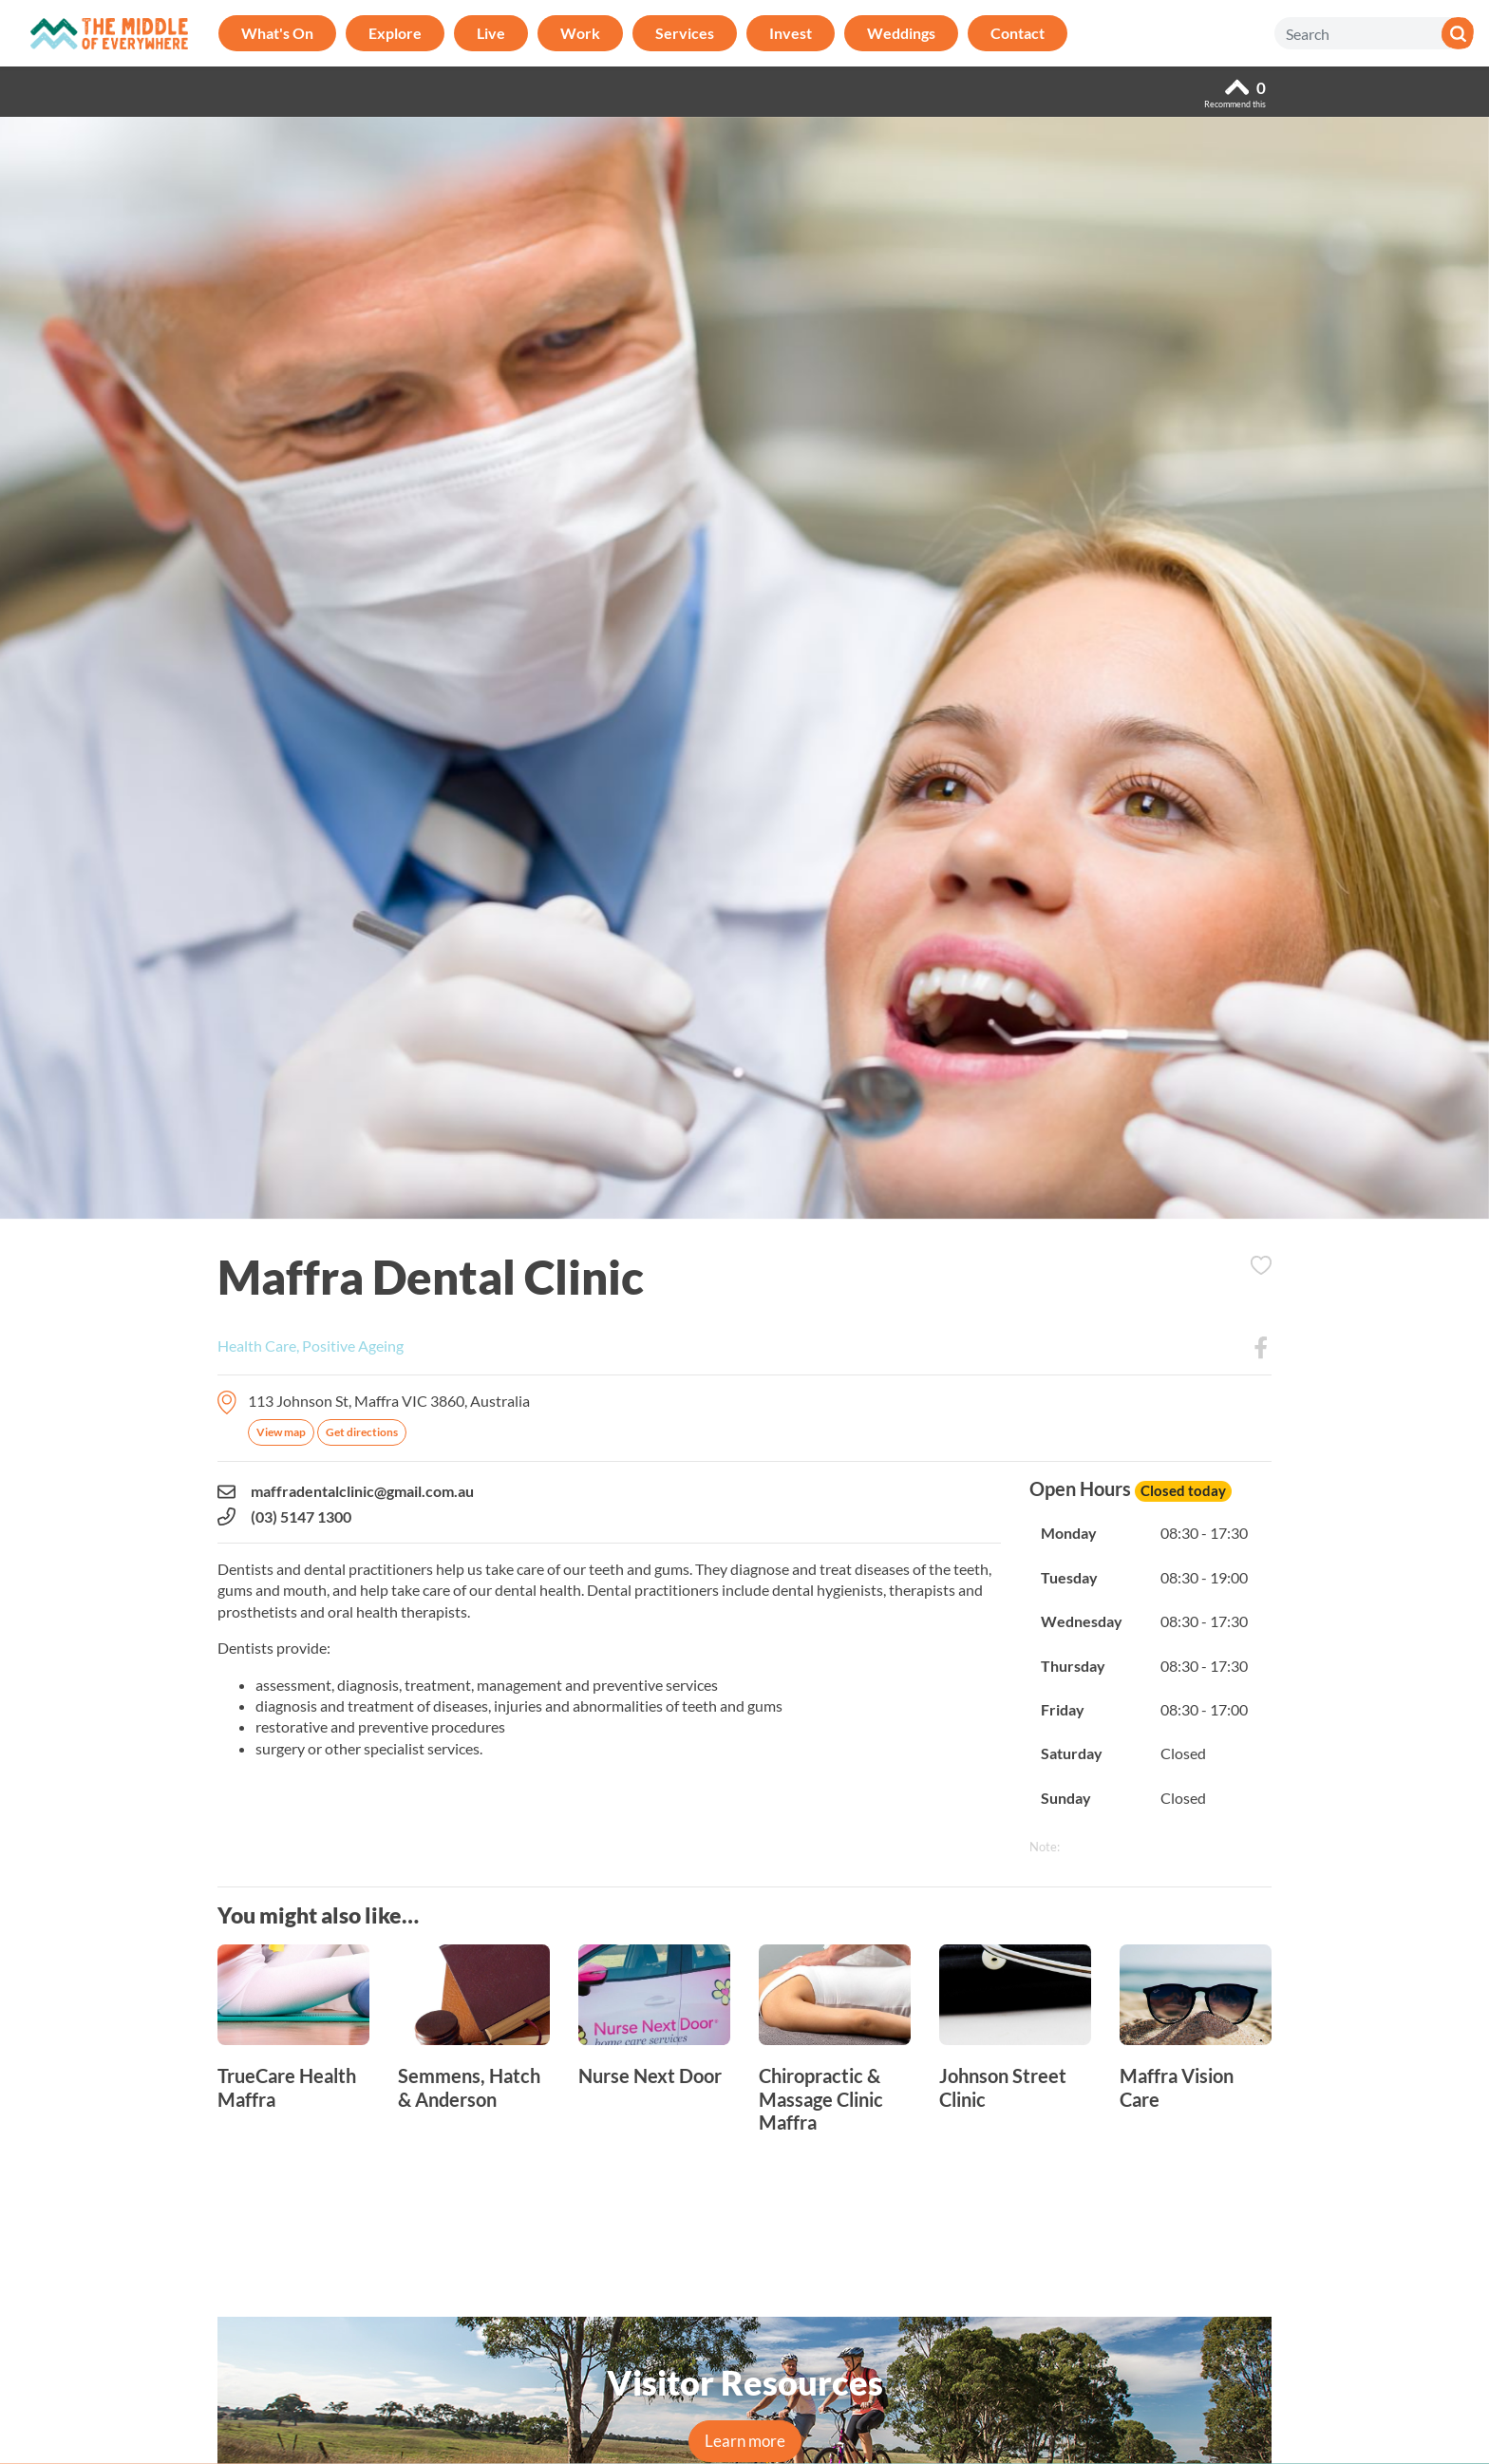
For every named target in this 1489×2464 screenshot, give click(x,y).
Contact (1017, 33)
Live (491, 33)
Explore (395, 33)
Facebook (1261, 1347)
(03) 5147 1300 (284, 1516)
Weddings (901, 33)
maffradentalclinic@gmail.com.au (345, 1491)
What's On (277, 33)
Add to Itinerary (1261, 1265)
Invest (790, 33)
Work (580, 33)
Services (684, 33)
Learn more (745, 2441)
